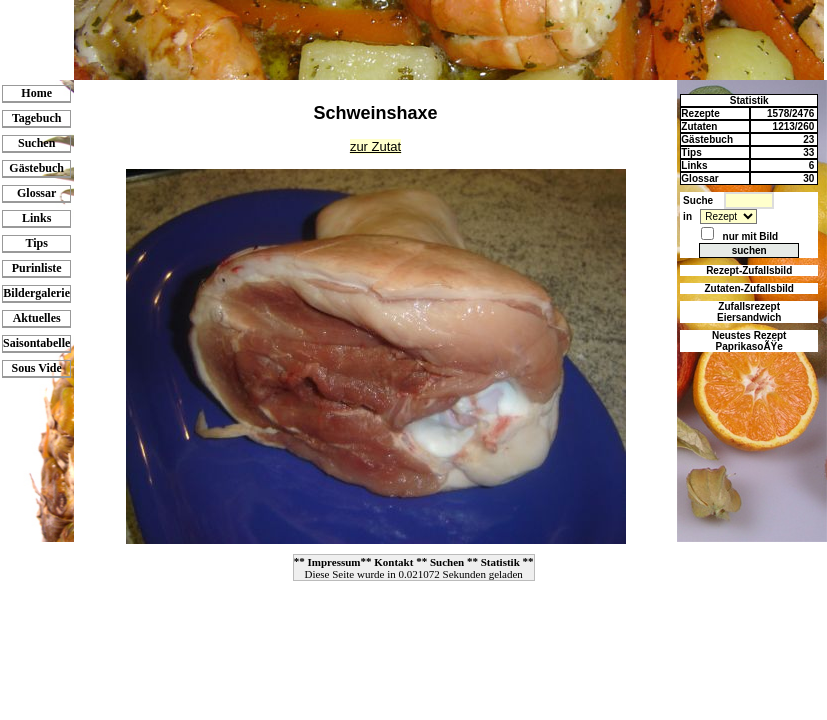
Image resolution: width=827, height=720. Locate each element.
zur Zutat (375, 146)
